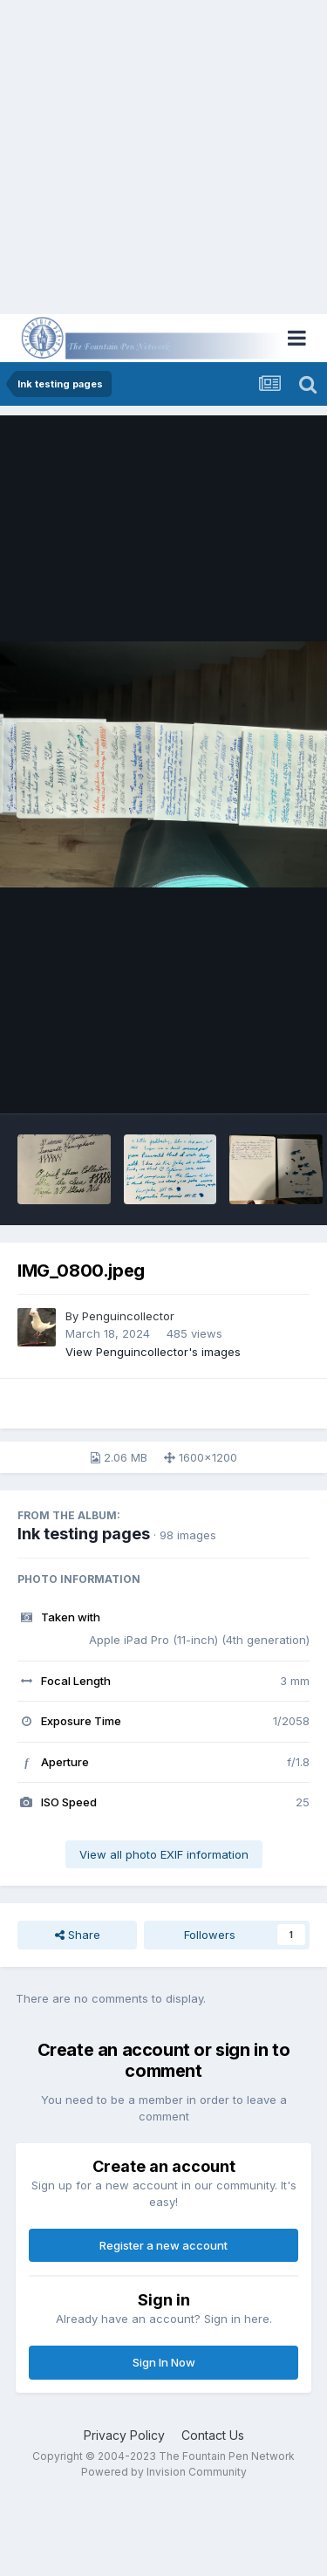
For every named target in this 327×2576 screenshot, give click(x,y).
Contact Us (212, 2435)
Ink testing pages (83, 1533)
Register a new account (163, 2245)
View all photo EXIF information (164, 1854)
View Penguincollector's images (153, 1352)
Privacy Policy (124, 2435)
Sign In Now (164, 2362)
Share (77, 1935)
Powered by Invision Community (164, 2471)
